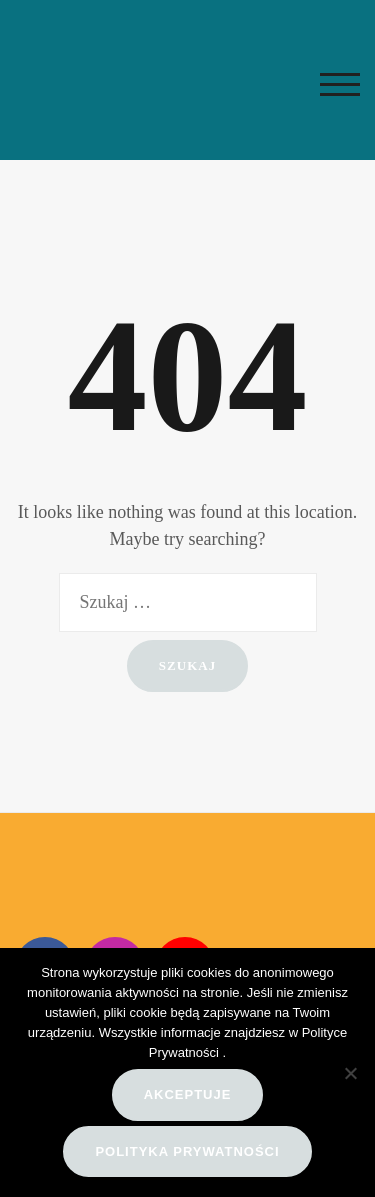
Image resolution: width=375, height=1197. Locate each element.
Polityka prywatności (187, 1151)
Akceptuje (188, 1094)
